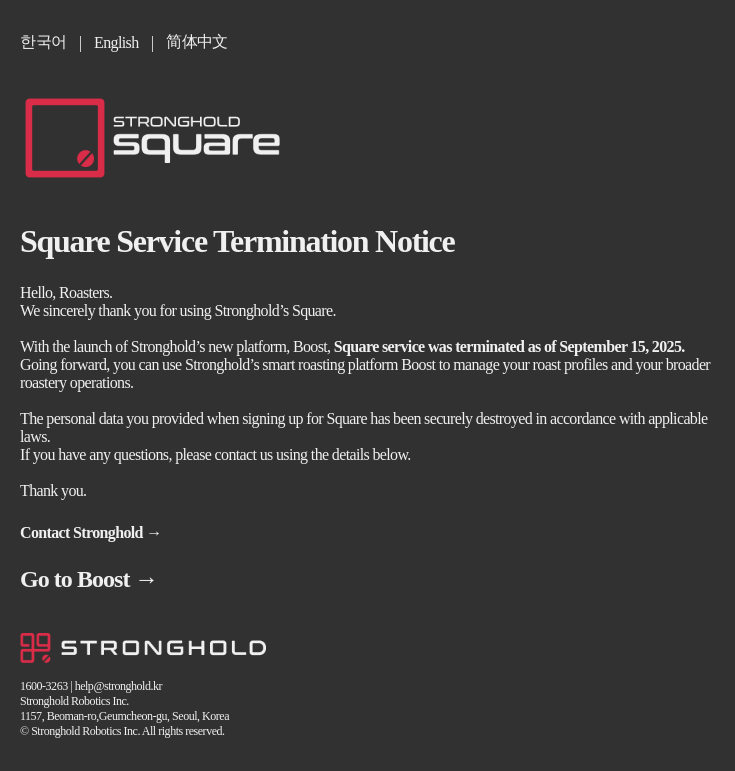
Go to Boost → (89, 579)
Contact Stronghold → (91, 532)
